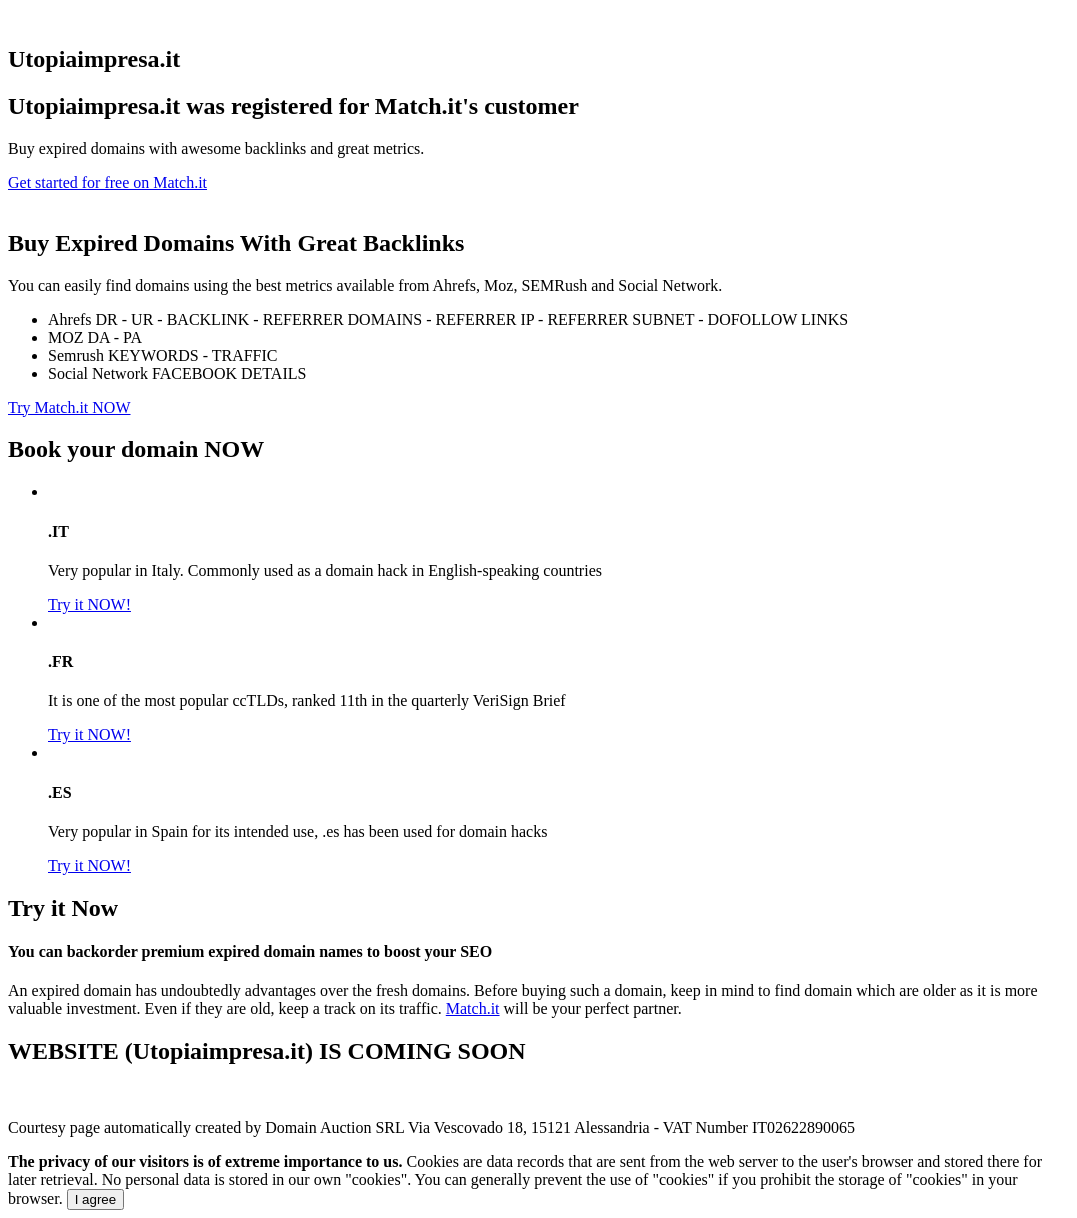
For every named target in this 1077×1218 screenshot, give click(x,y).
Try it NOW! (89, 604)
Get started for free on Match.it (107, 182)
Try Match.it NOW (69, 407)
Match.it (473, 1008)
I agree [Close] (96, 1199)
